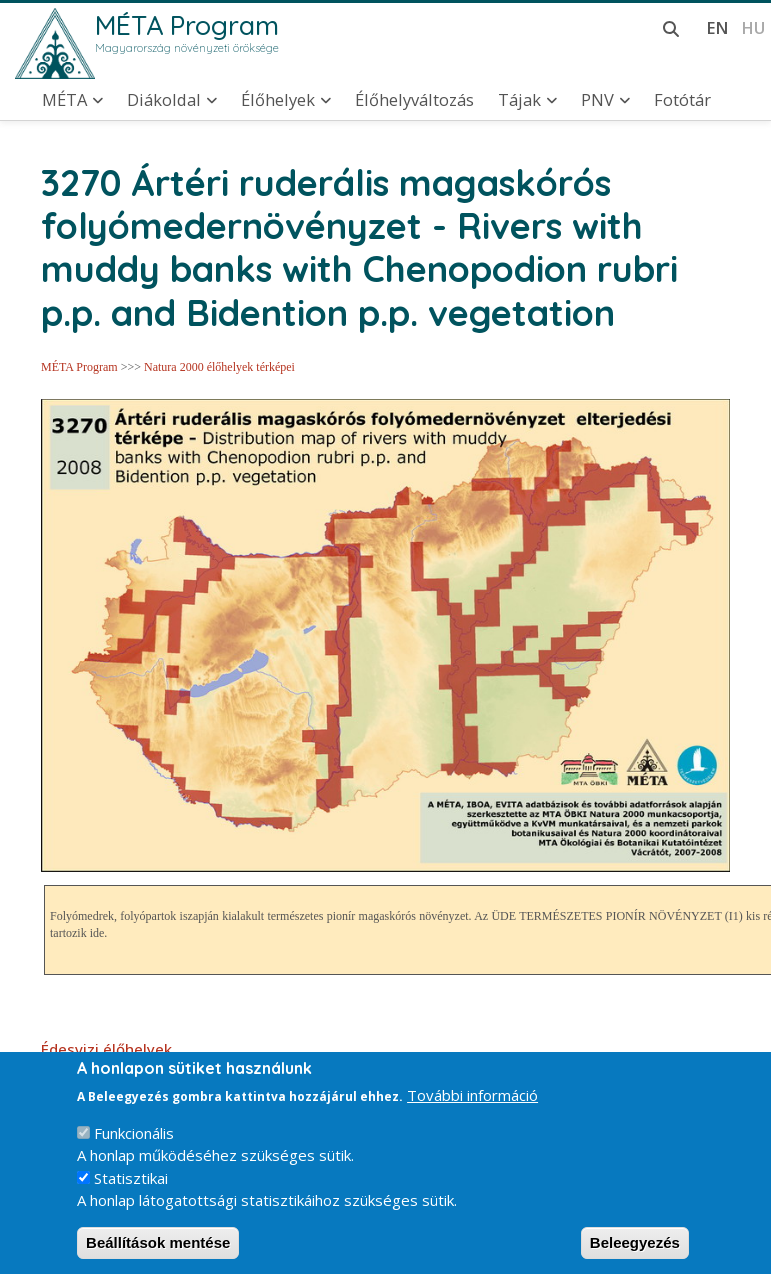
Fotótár (682, 100)
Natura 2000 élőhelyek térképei (219, 367)
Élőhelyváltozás (414, 100)
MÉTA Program (187, 25)
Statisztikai (131, 1195)
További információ (472, 1113)
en (717, 27)
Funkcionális (134, 1150)
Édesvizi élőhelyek (106, 1049)
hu (753, 27)
